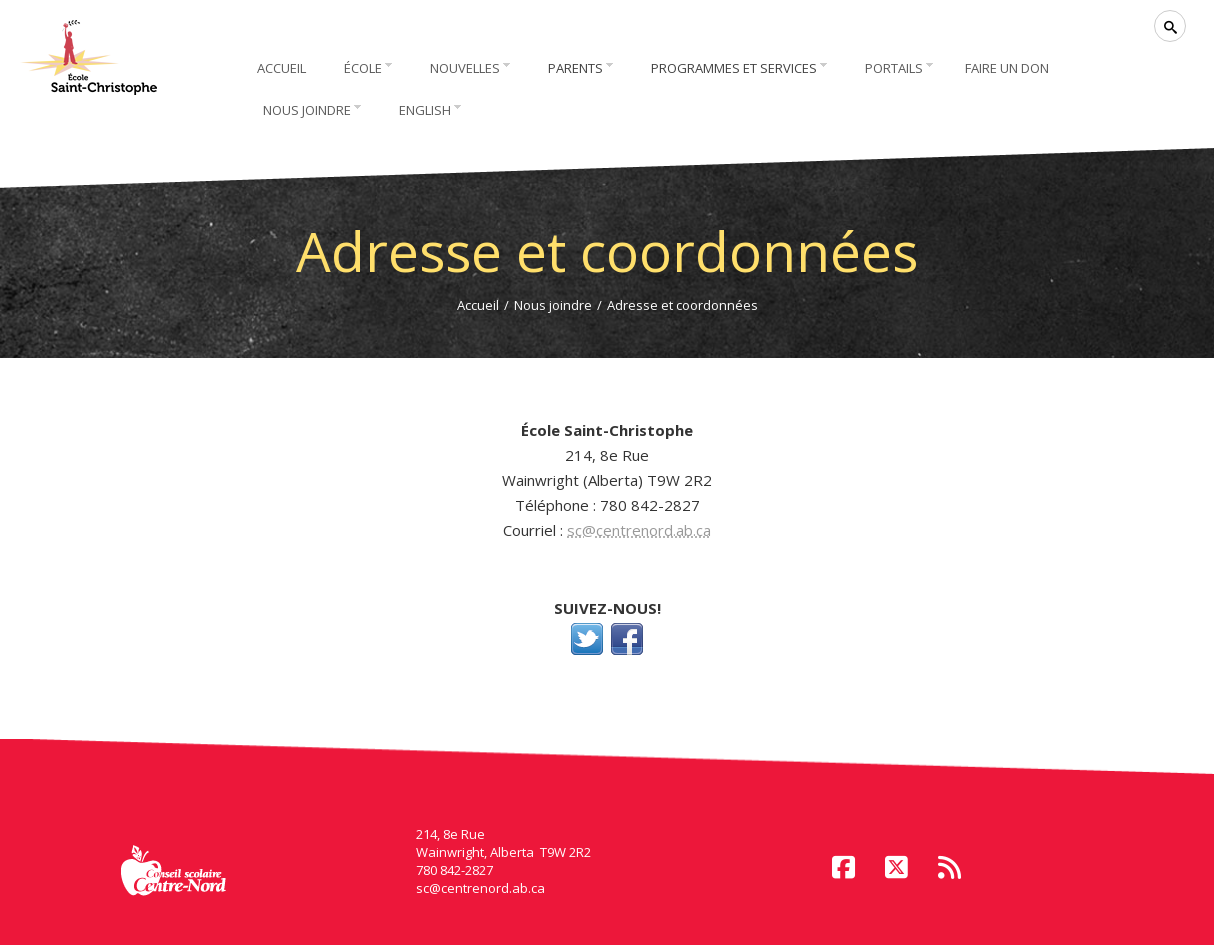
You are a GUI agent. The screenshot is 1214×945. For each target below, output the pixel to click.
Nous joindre (553, 305)
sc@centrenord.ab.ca (639, 530)
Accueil (478, 305)
